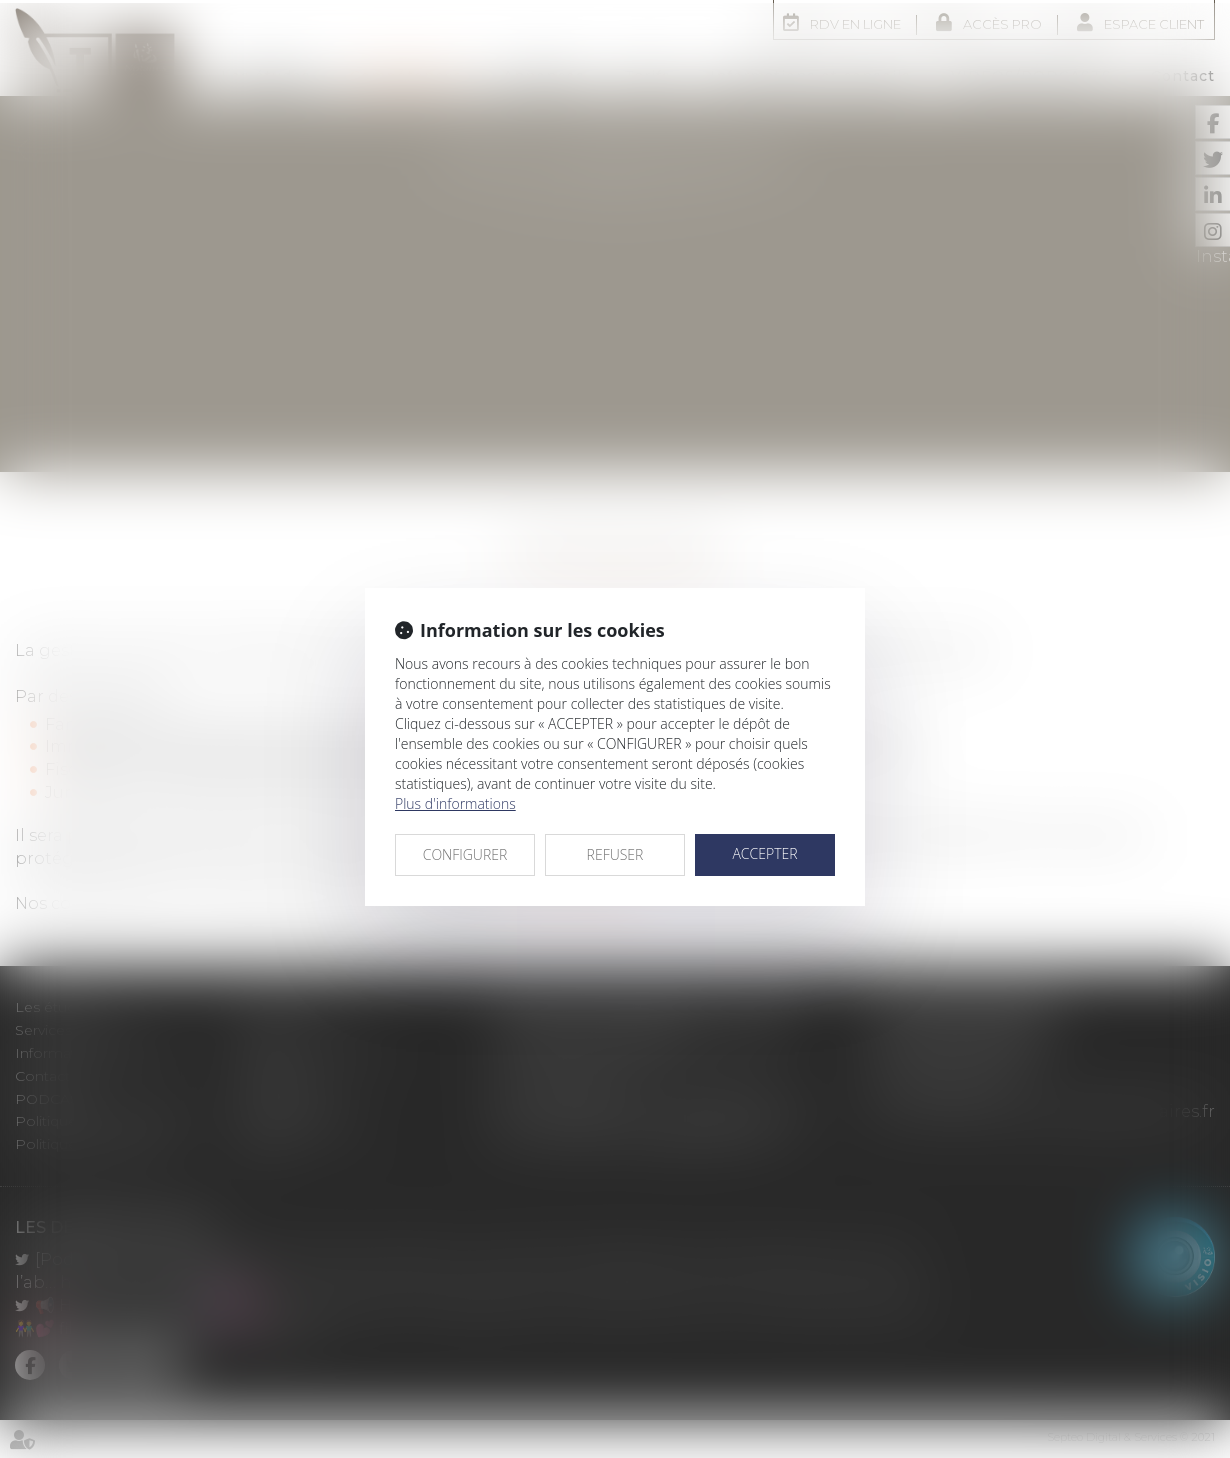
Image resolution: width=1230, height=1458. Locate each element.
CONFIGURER (465, 851)
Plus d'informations (455, 800)
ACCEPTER (764, 850)
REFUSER (615, 851)
